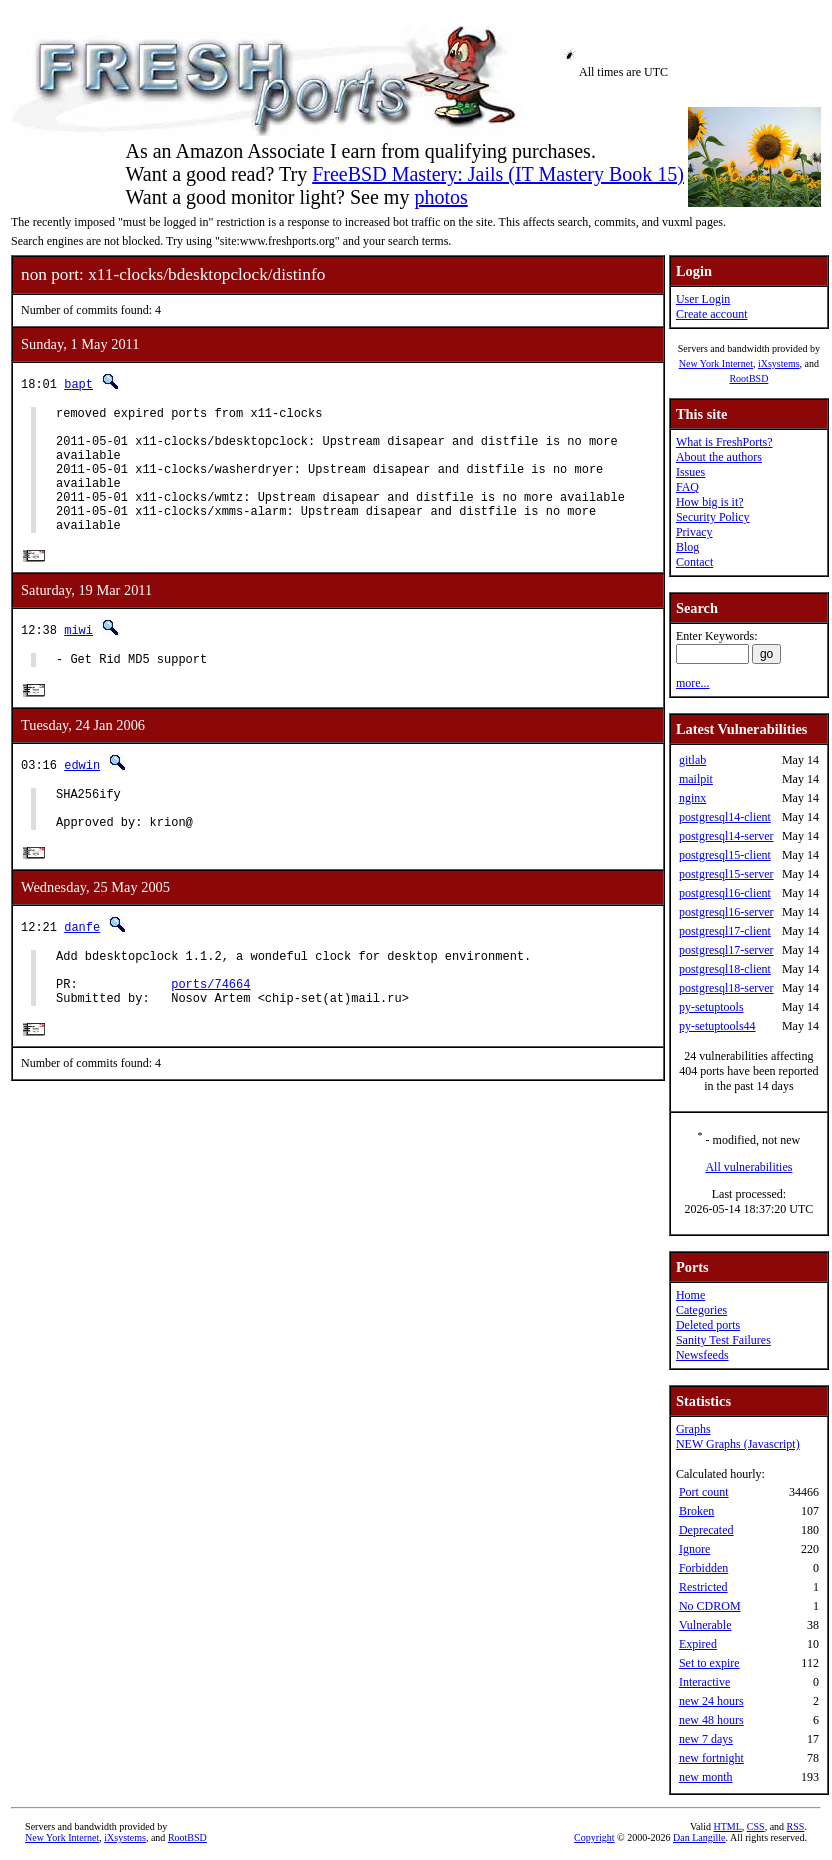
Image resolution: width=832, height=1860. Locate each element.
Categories (701, 1310)
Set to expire (709, 1663)
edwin (82, 795)
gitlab (692, 760)
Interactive (704, 1682)
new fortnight (711, 1758)
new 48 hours (711, 1720)
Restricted (703, 1587)
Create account (712, 314)
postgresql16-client (725, 893)
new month (706, 1777)
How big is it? (710, 502)
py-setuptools (711, 1007)
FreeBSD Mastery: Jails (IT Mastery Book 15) (498, 174)
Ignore (694, 1549)
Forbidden (703, 1568)
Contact (694, 562)
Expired (698, 1644)
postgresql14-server (726, 836)
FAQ (687, 487)
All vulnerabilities (748, 1167)
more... (693, 683)
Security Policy (713, 517)
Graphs (693, 1429)
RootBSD (748, 378)
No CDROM (710, 1606)
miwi (78, 657)
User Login (703, 299)
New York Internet (716, 363)
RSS (796, 1826)
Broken (696, 1511)
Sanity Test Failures (723, 1340)
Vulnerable (705, 1625)
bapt (78, 383)
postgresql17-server (726, 950)
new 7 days (706, 1739)
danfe (82, 967)
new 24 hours (711, 1701)
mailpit (696, 779)
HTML (728, 1826)
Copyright (594, 1837)
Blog (687, 547)
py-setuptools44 (717, 1026)
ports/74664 (210, 1033)
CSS (756, 1826)
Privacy (694, 532)
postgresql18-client (725, 969)
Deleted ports (708, 1325)
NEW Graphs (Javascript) (738, 1444)
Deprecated (706, 1530)
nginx (692, 798)
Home (690, 1295)
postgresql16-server (726, 912)
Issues (690, 472)
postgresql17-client (725, 931)
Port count (704, 1492)
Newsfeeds (702, 1355)
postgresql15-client (725, 855)
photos (440, 197)
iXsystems (779, 363)
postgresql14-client (725, 817)
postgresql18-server (726, 988)
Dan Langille (699, 1837)
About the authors (719, 457)
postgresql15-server (726, 874)
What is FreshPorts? (724, 442)
